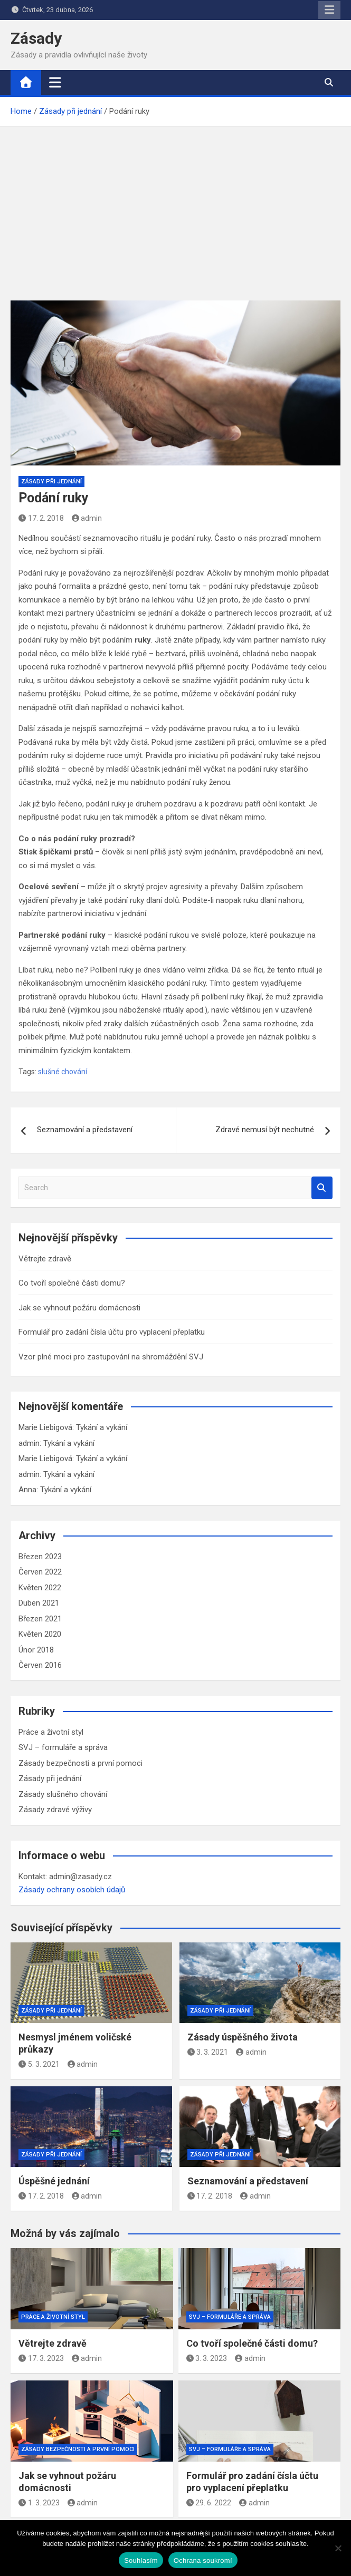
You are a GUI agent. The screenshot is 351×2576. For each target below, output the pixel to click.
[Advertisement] (175, 205)
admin (87, 518)
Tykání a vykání (101, 1427)
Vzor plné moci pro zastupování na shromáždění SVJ (110, 1357)
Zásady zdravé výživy (55, 1809)
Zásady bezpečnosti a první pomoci (80, 1763)
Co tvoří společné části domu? (71, 1283)
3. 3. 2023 (206, 2358)
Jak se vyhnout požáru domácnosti (79, 1308)
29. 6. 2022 (209, 2503)
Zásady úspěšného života (242, 2037)
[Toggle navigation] (55, 82)
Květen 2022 (39, 1587)
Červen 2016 (40, 1665)
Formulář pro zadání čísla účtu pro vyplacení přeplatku (111, 1332)
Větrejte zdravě (44, 1258)
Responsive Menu (329, 10)
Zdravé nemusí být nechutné (264, 1129)
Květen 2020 (39, 1634)
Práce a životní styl (50, 1732)
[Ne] (338, 2548)
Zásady (36, 38)
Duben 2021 (38, 1603)
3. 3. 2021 (208, 2052)
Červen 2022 (40, 1572)
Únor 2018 (36, 1650)
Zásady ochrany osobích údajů (71, 1889)
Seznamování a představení (84, 1129)
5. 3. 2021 (39, 2064)
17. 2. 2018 (41, 518)
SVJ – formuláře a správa (63, 1747)
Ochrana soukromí (203, 2560)
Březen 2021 (40, 1619)
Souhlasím (141, 2560)
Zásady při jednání (51, 481)
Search (322, 1188)
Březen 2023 (40, 1556)
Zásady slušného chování (62, 1794)
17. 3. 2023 (41, 2358)
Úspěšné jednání (54, 2180)
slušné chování (62, 1071)
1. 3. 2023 (39, 2503)
